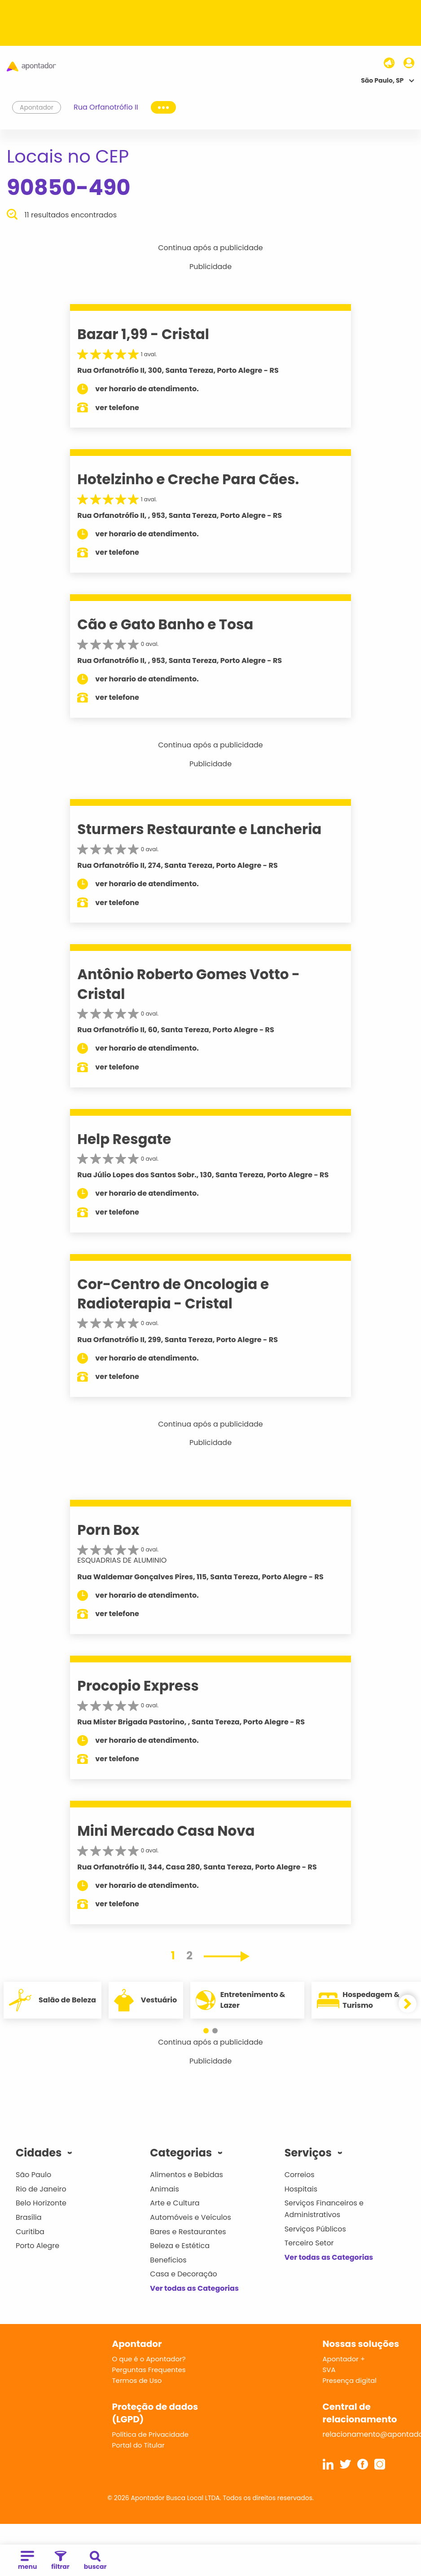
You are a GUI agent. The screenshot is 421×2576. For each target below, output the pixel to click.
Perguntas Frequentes (149, 2369)
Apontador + (344, 2359)
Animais (164, 2189)
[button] (206, 2030)
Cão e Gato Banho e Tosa (165, 624)
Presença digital (350, 2380)
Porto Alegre (37, 2245)
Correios (300, 2174)
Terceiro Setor (309, 2243)
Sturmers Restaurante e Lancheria (199, 829)
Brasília (29, 2217)
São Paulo (33, 2174)
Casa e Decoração (183, 2274)
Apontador (37, 107)
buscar (95, 2561)
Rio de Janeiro (41, 2189)
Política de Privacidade (150, 2434)
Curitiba (30, 2232)
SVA (329, 2369)
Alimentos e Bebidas (186, 2174)
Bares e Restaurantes (188, 2232)
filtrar (60, 2561)
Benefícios (168, 2260)
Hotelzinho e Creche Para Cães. (188, 479)
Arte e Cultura (174, 2203)
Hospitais (301, 2189)
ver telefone (117, 407)
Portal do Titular (138, 2445)
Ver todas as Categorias (194, 2288)
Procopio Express (137, 1686)
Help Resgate (124, 1139)
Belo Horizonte (41, 2203)
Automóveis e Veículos (190, 2217)
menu (27, 2561)
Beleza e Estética (180, 2245)
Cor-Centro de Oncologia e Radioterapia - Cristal (173, 1293)
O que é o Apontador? (149, 2359)
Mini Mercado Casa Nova (165, 1831)
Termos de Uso (137, 2380)
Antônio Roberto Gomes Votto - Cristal (188, 983)
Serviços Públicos (315, 2229)
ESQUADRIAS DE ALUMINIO (122, 1560)
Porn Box (108, 1530)
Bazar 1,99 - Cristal (143, 334)
